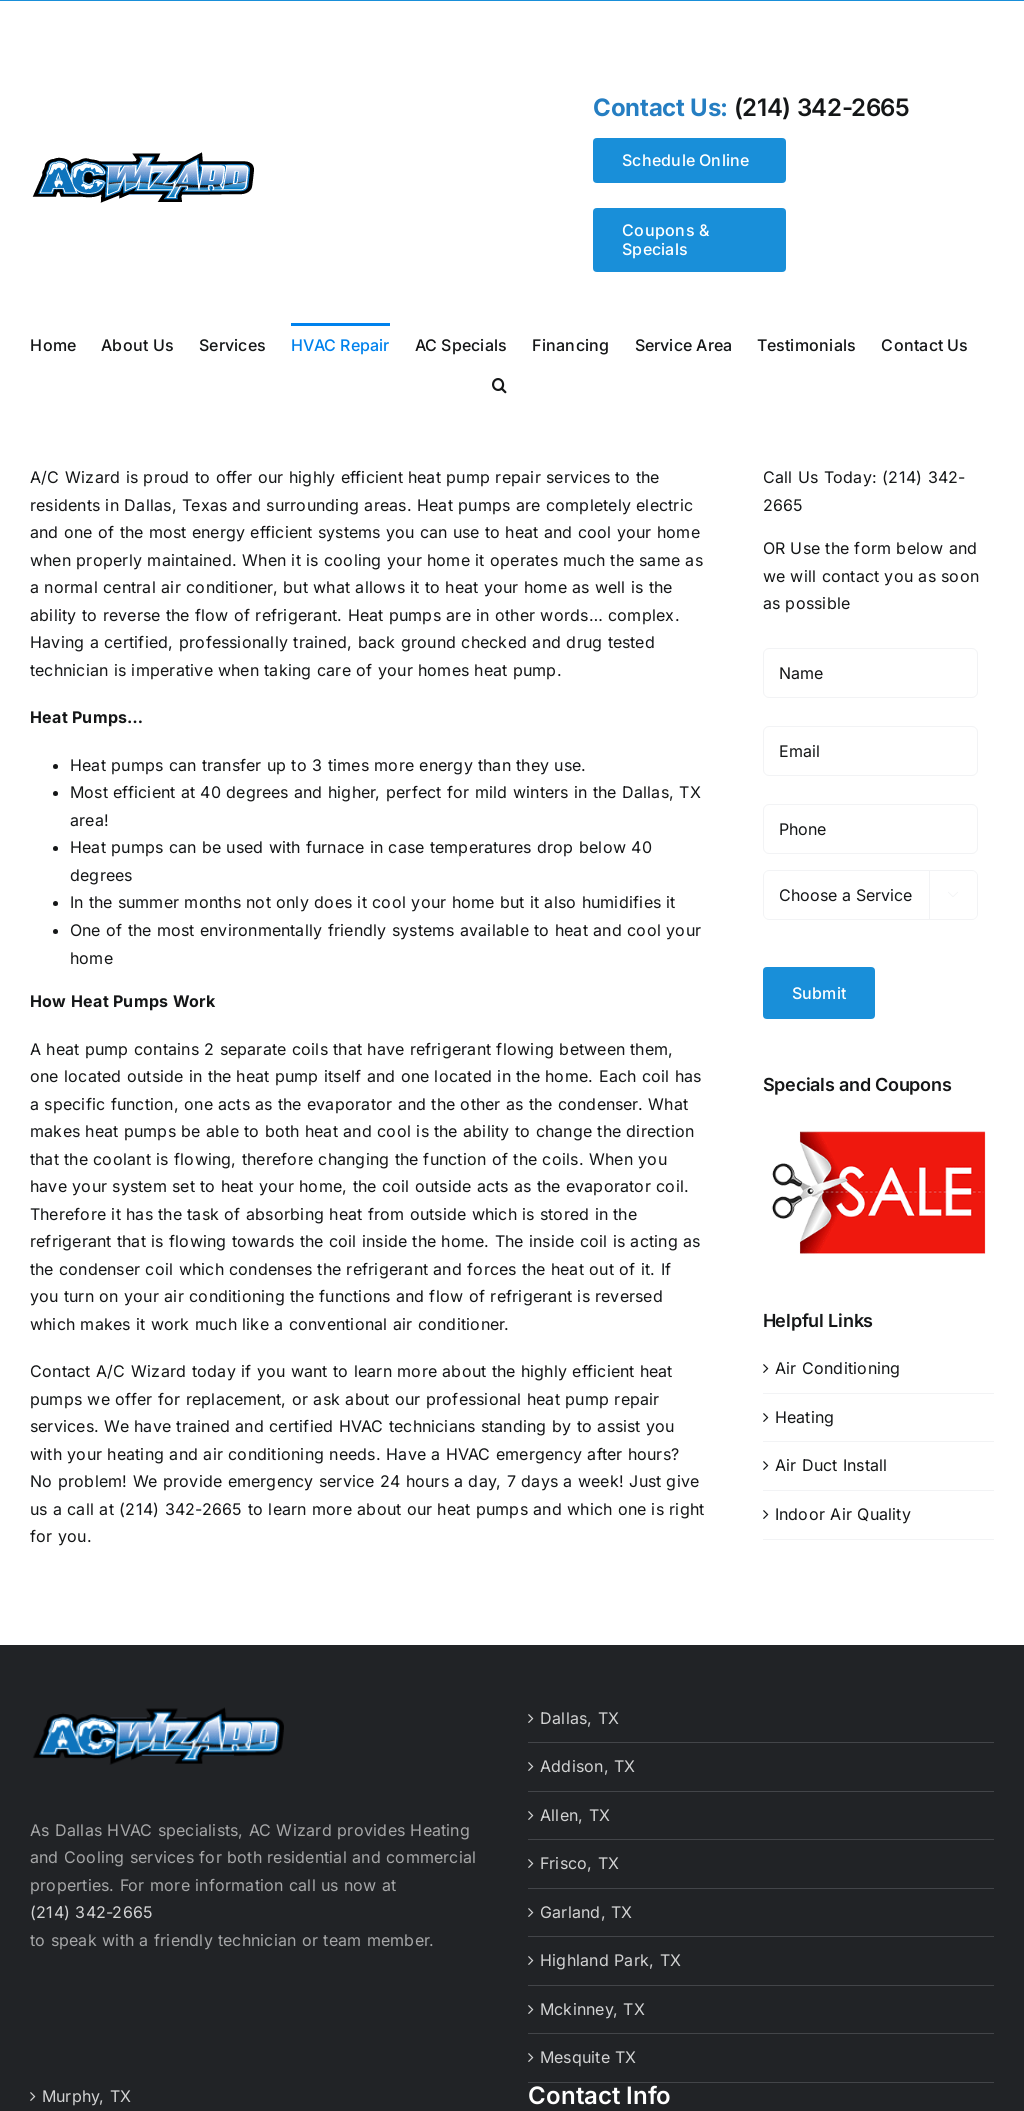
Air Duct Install (831, 1458)
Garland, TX (586, 1904)
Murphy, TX (86, 2088)
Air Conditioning (838, 1361)
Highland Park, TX (610, 1953)
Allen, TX (575, 1807)
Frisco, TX (579, 1856)
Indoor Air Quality (843, 1507)
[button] (499, 383)
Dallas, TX (579, 1710)
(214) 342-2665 (822, 108)
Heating (805, 1410)
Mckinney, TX (592, 2001)
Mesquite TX (588, 2050)
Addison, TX (588, 1759)
